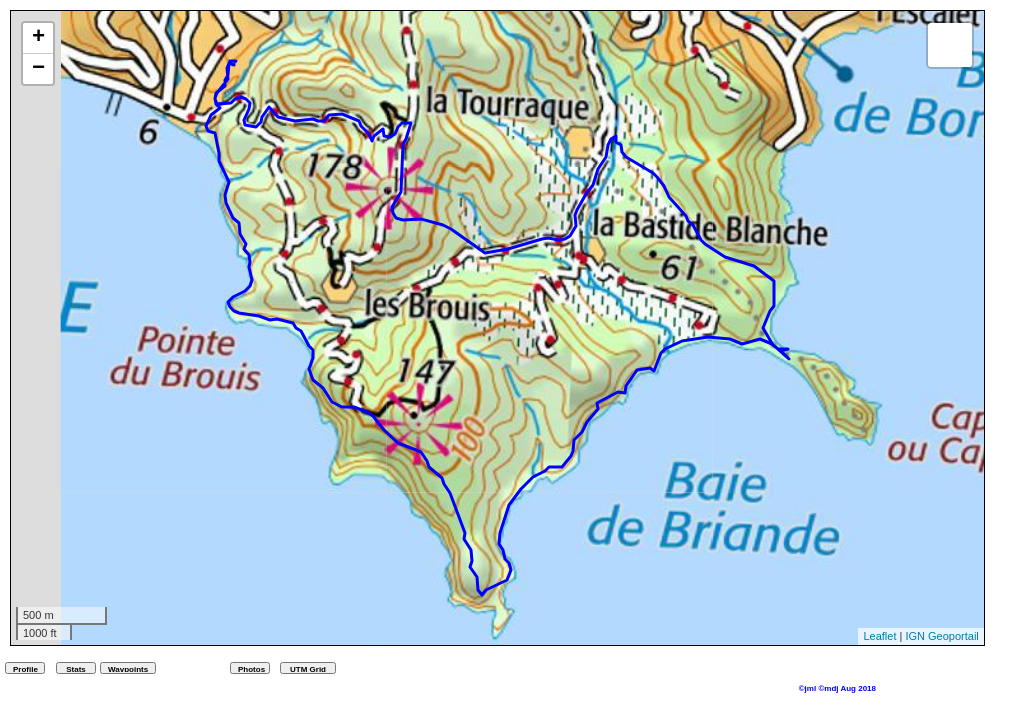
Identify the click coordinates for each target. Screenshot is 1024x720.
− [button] (38, 69)
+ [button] (38, 38)
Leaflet (879, 636)
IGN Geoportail (941, 636)
